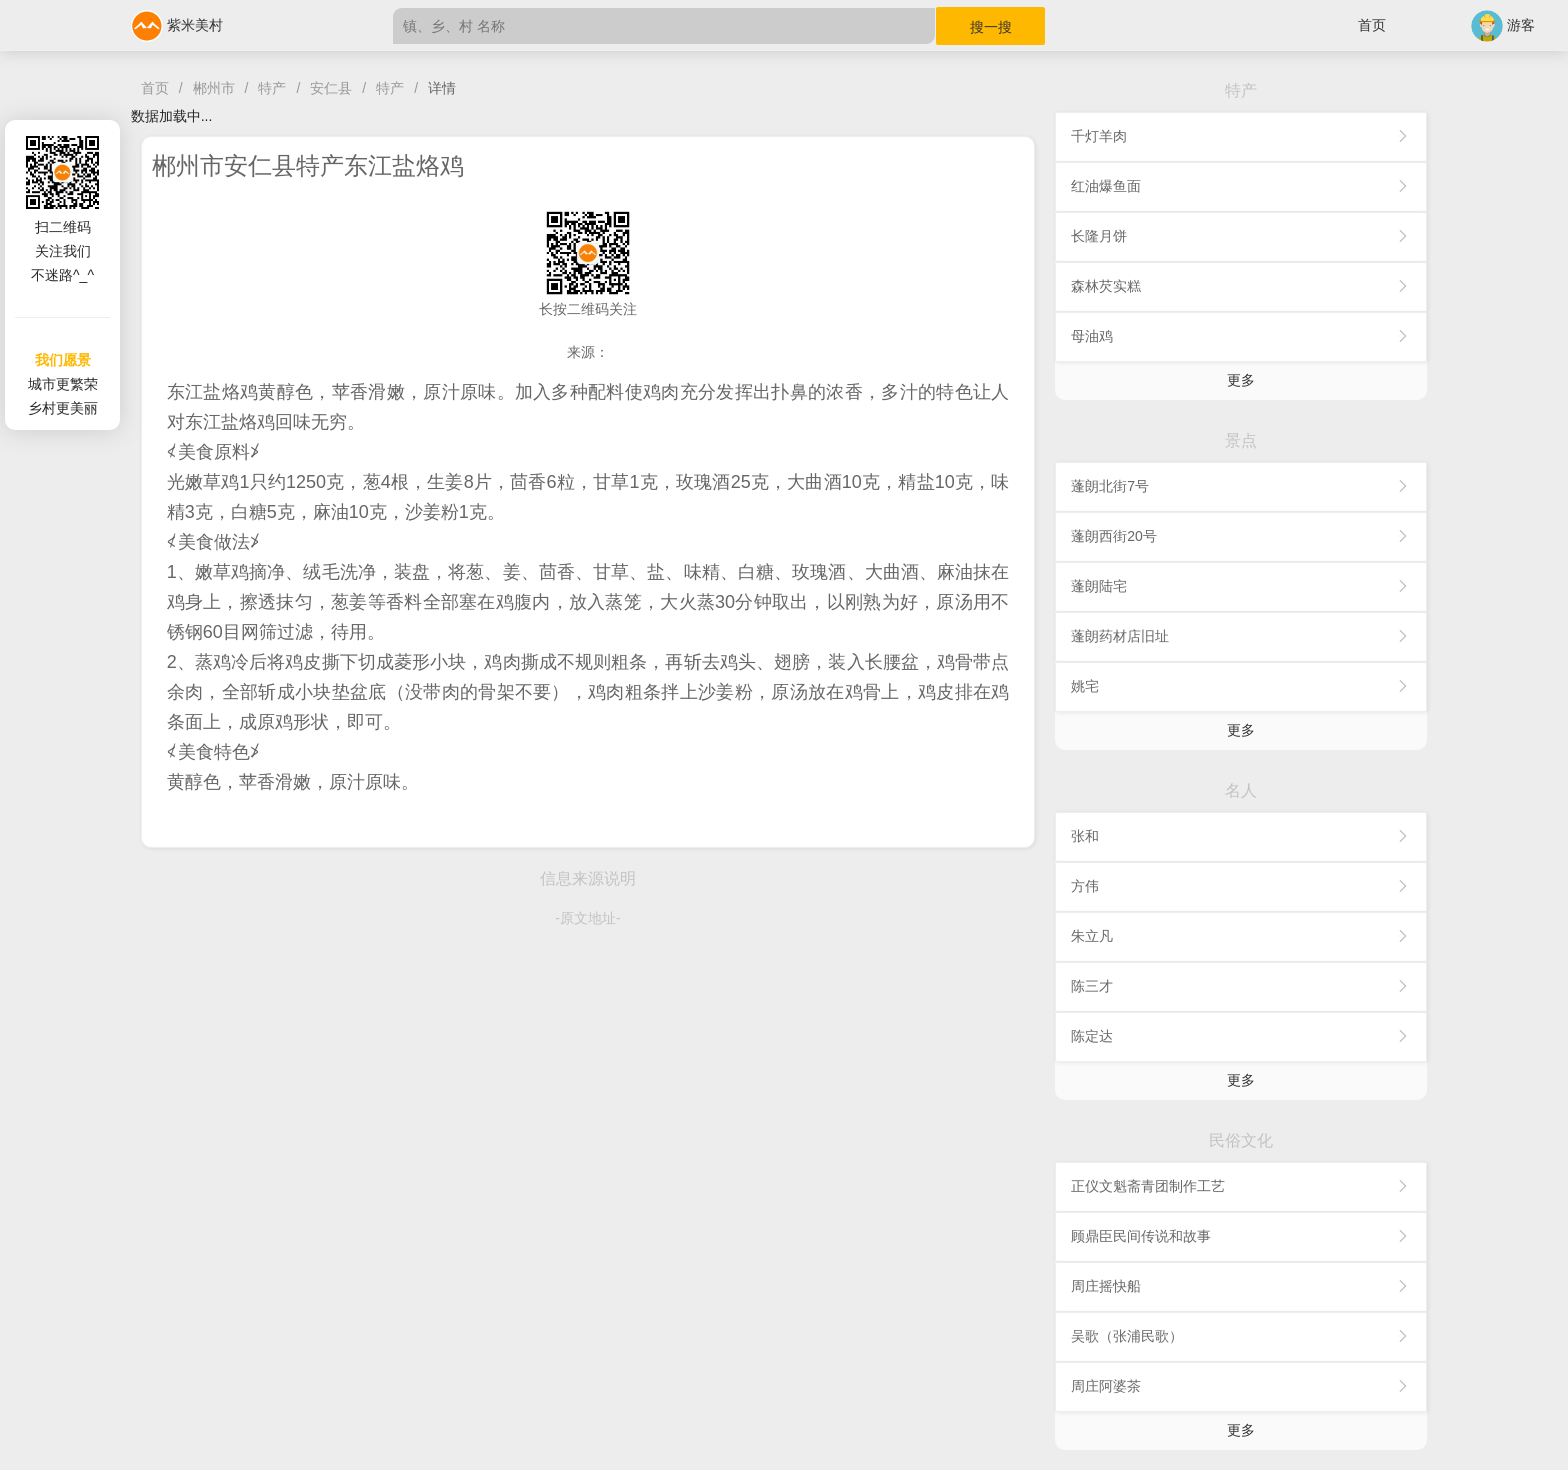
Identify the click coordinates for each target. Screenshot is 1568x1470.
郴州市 (214, 88)
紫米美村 (177, 25)
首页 (1372, 25)
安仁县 (331, 88)
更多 (1241, 380)
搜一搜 (991, 27)
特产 (272, 88)
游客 (1503, 25)
